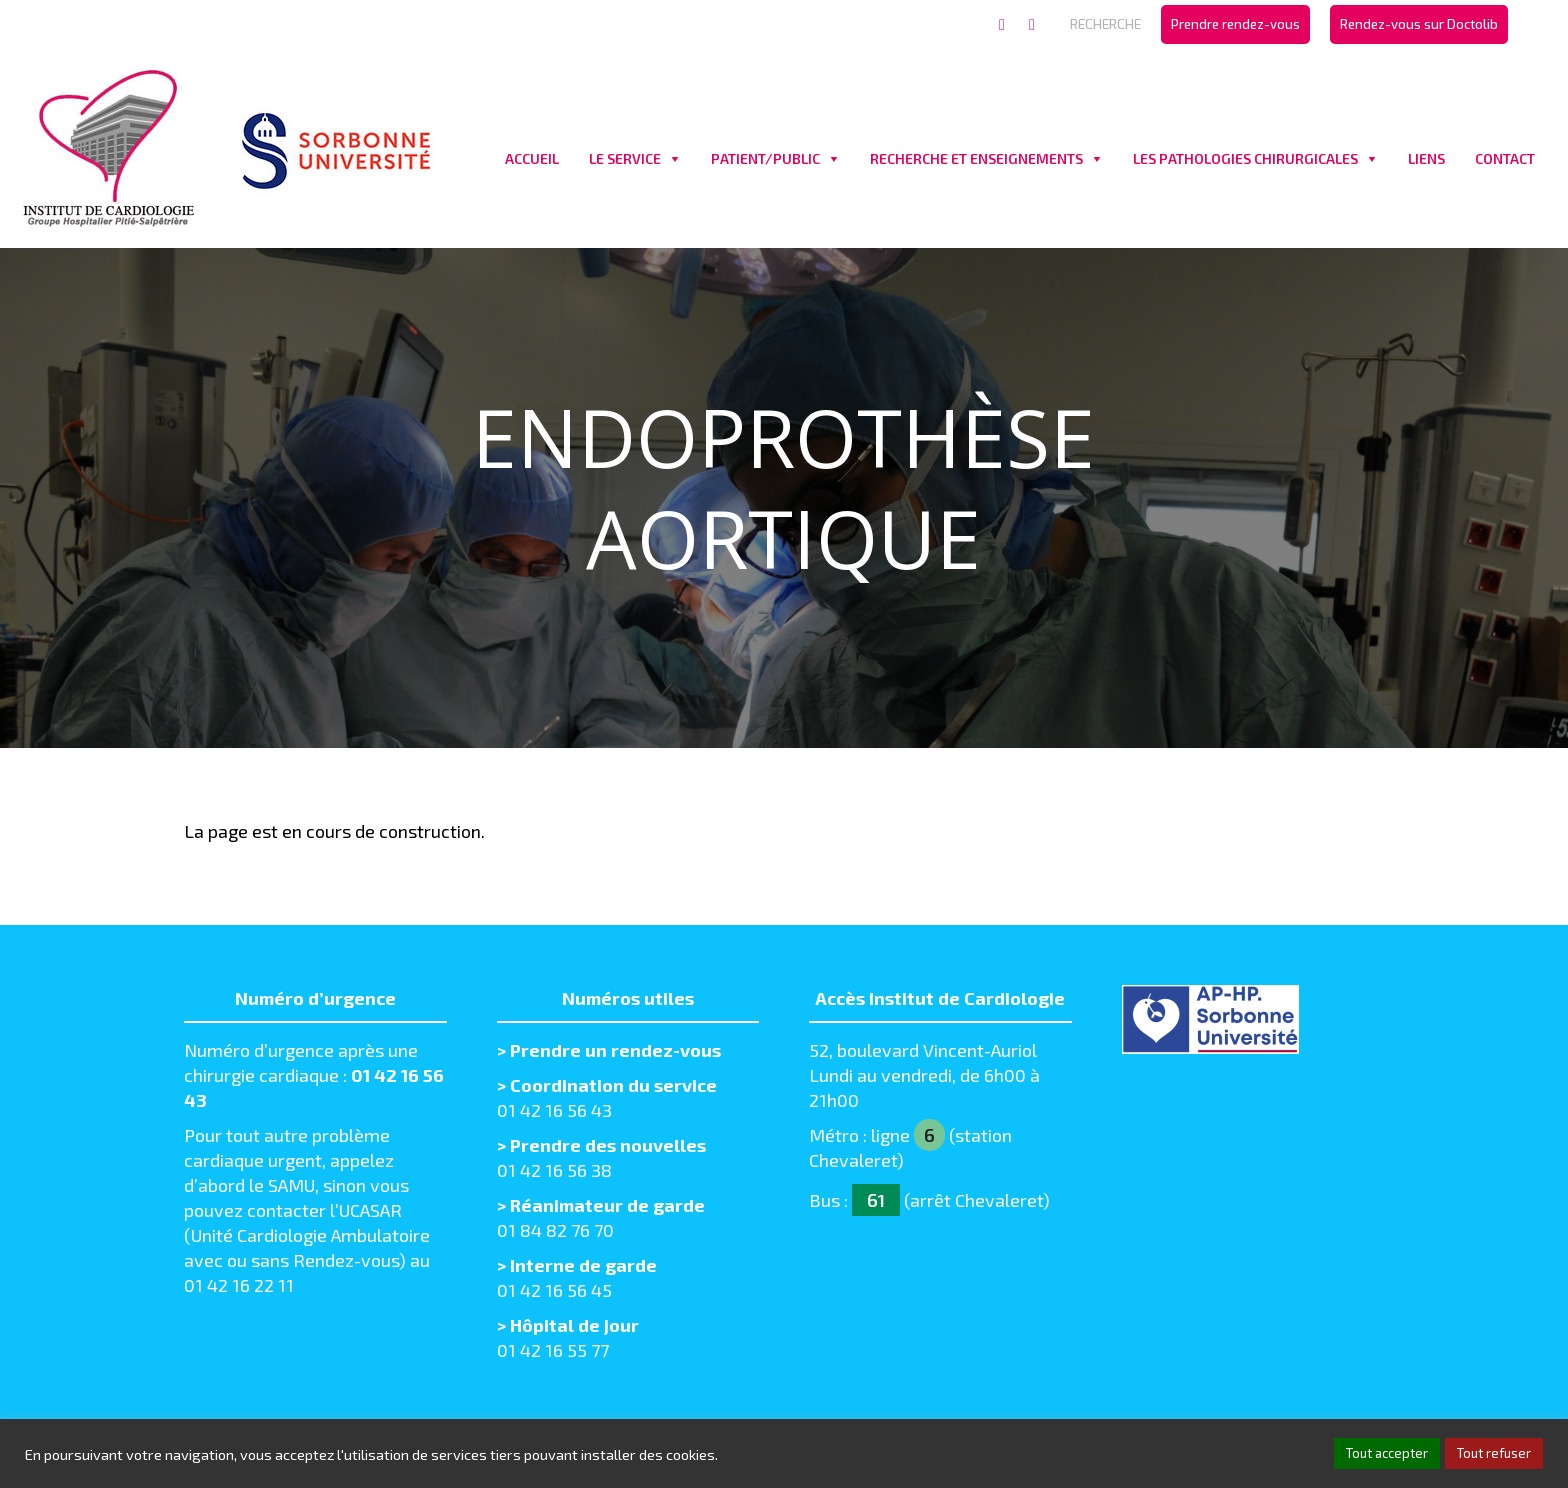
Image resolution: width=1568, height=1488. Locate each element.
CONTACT (1505, 158)
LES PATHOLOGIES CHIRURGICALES (1245, 158)
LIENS (1426, 158)
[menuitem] (1235, 24)
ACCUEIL (532, 158)
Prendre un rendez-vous (615, 1050)
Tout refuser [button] (1494, 1453)
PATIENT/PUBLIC (765, 158)
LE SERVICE (625, 158)
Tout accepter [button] (1387, 1453)
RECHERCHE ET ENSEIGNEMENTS (976, 158)
